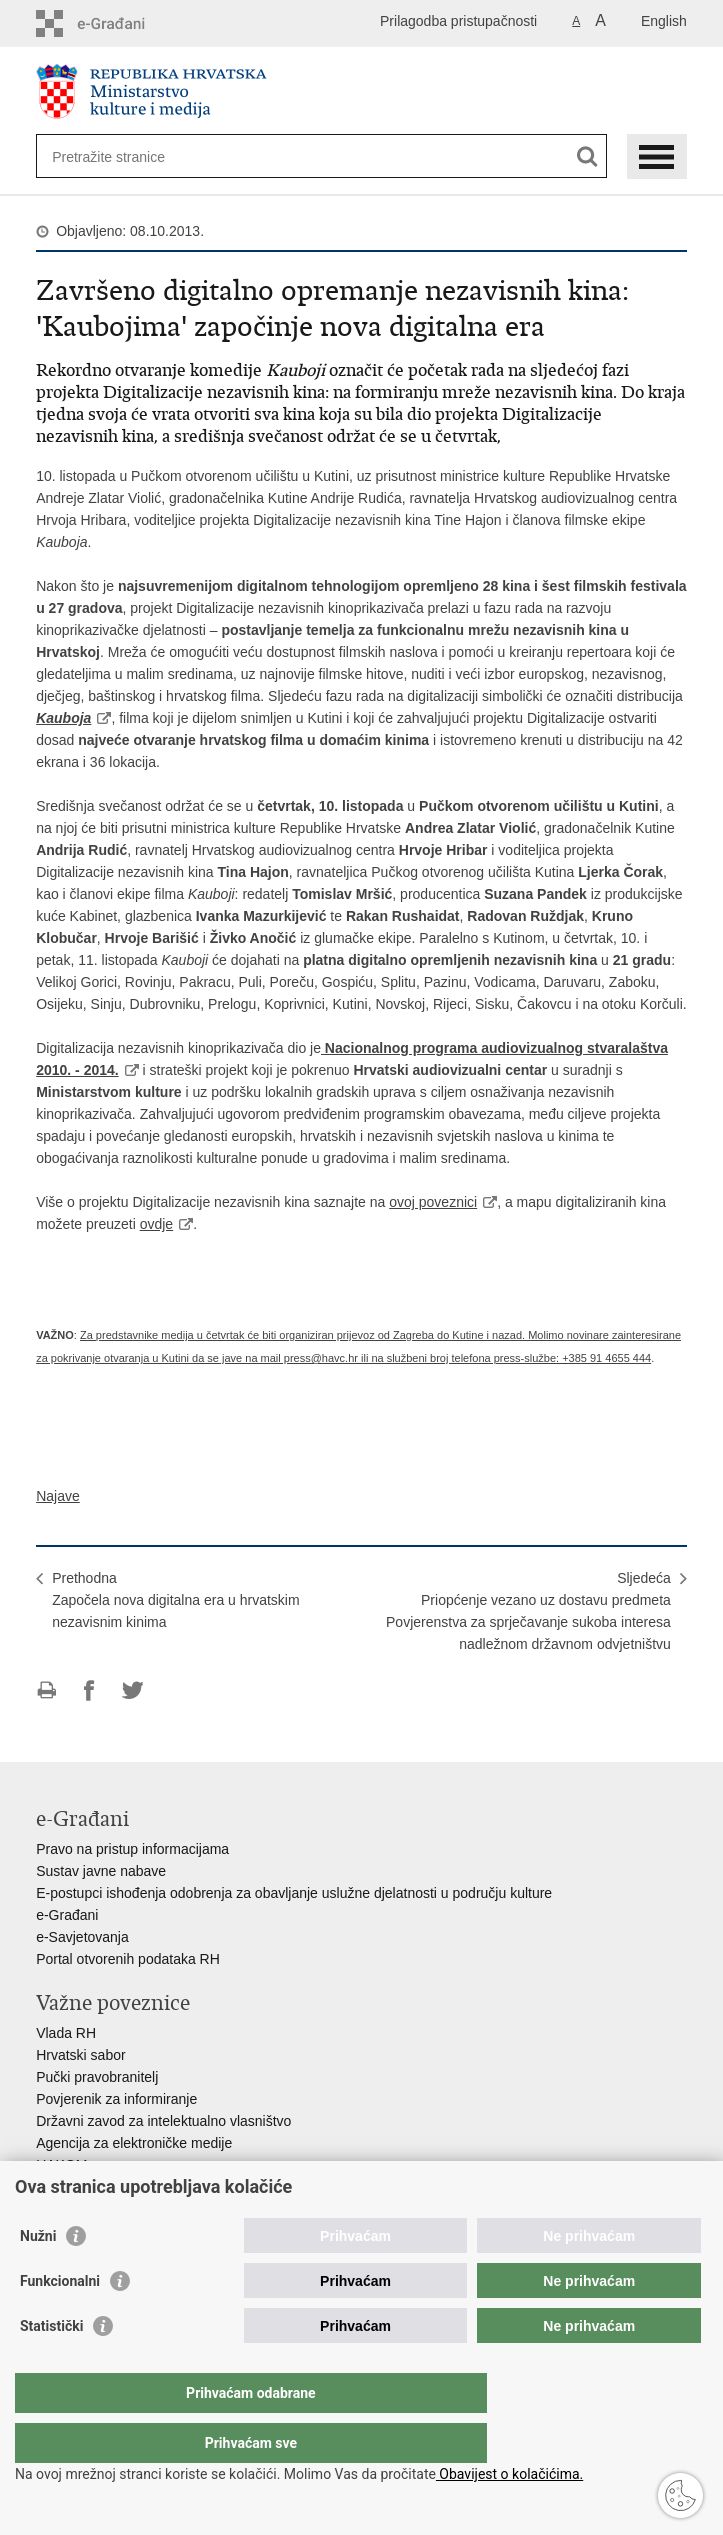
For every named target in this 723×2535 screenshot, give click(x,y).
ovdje (156, 1224)
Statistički (51, 2366)
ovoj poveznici (433, 1202)
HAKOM (61, 2165)
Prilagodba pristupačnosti (458, 21)
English (664, 21)
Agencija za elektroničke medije (134, 2143)
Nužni (38, 2276)
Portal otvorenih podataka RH (128, 1959)
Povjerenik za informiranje (116, 2099)
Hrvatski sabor (80, 2055)
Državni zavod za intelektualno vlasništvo (163, 2121)
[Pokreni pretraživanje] (587, 156)
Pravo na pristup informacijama (132, 1849)
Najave (58, 1496)
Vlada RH (66, 2033)
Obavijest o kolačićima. (509, 2474)
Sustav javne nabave (101, 1871)
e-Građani (67, 1915)
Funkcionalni (60, 2321)
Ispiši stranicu (46, 1690)
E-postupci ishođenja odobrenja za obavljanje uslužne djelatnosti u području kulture (294, 1893)
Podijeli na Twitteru (132, 1690)
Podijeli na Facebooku (89, 1690)
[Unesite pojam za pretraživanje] (124, 156)
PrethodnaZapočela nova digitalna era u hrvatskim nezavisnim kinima (175, 1600)
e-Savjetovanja (82, 1937)
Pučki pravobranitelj (97, 2077)
